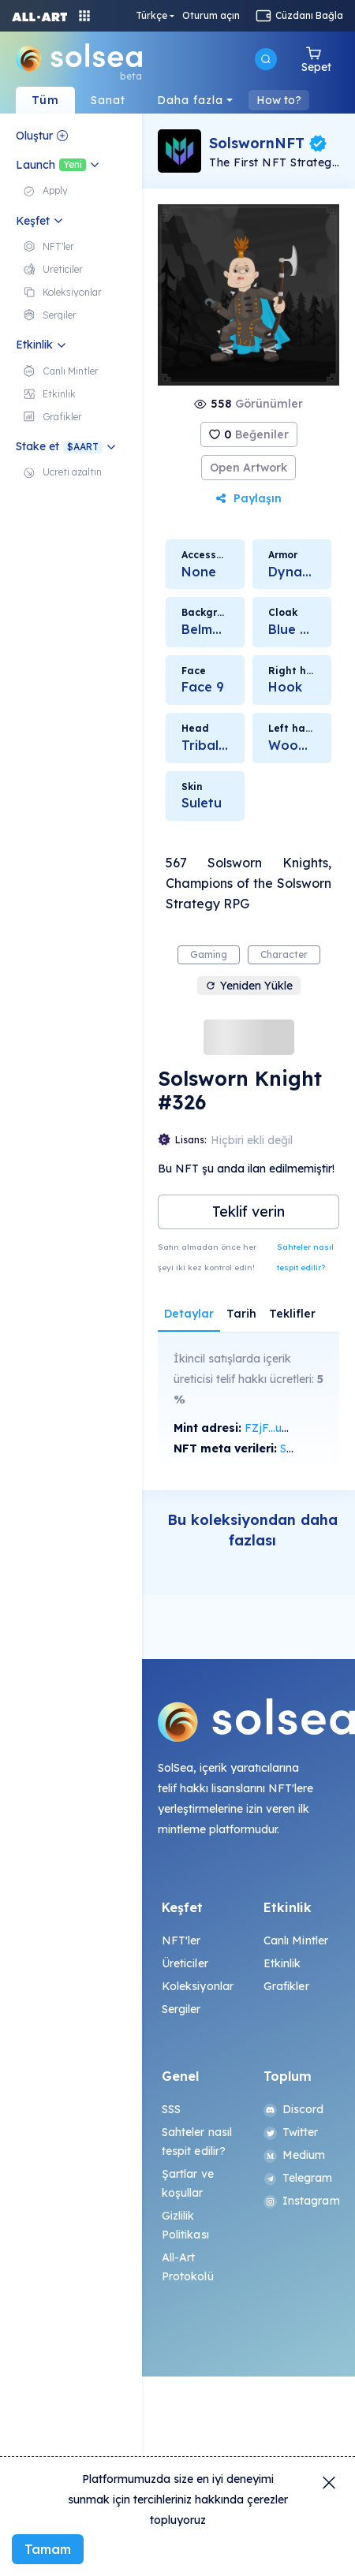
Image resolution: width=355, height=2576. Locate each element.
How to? (278, 100)
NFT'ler (181, 1940)
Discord (293, 2109)
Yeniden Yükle (249, 986)
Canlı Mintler (296, 1940)
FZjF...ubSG (274, 1428)
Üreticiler (185, 1963)
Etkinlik (282, 1963)
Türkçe (151, 16)
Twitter (291, 2132)
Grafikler (286, 1986)
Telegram (298, 2177)
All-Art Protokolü (188, 2266)
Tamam (47, 2549)
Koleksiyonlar (198, 1986)
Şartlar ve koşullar (188, 2183)
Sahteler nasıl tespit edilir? (305, 1257)
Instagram (299, 2200)
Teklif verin (248, 1211)
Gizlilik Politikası (185, 2225)
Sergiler (181, 2009)
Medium (294, 2154)
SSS (171, 2109)
